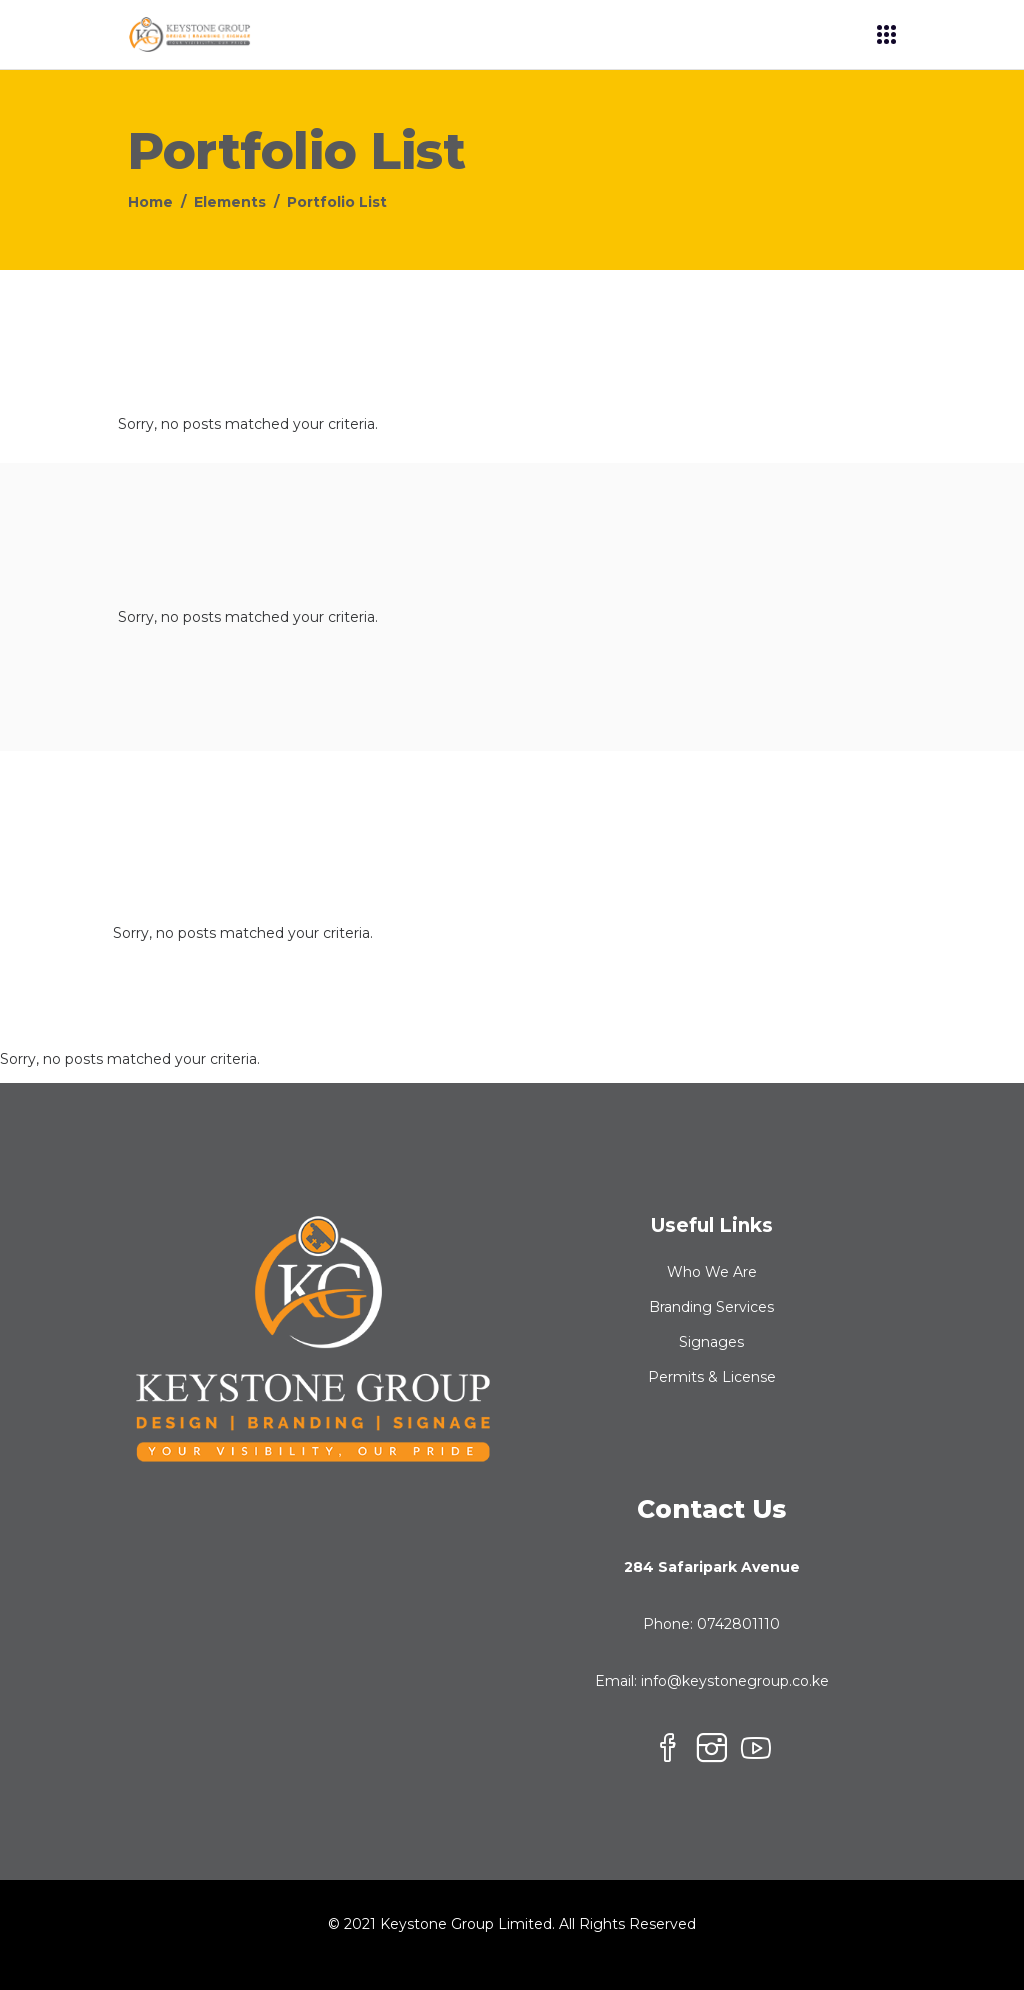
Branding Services (711, 1307)
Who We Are (712, 1272)
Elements (230, 202)
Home (150, 202)
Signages (711, 1342)
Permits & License (712, 1377)
